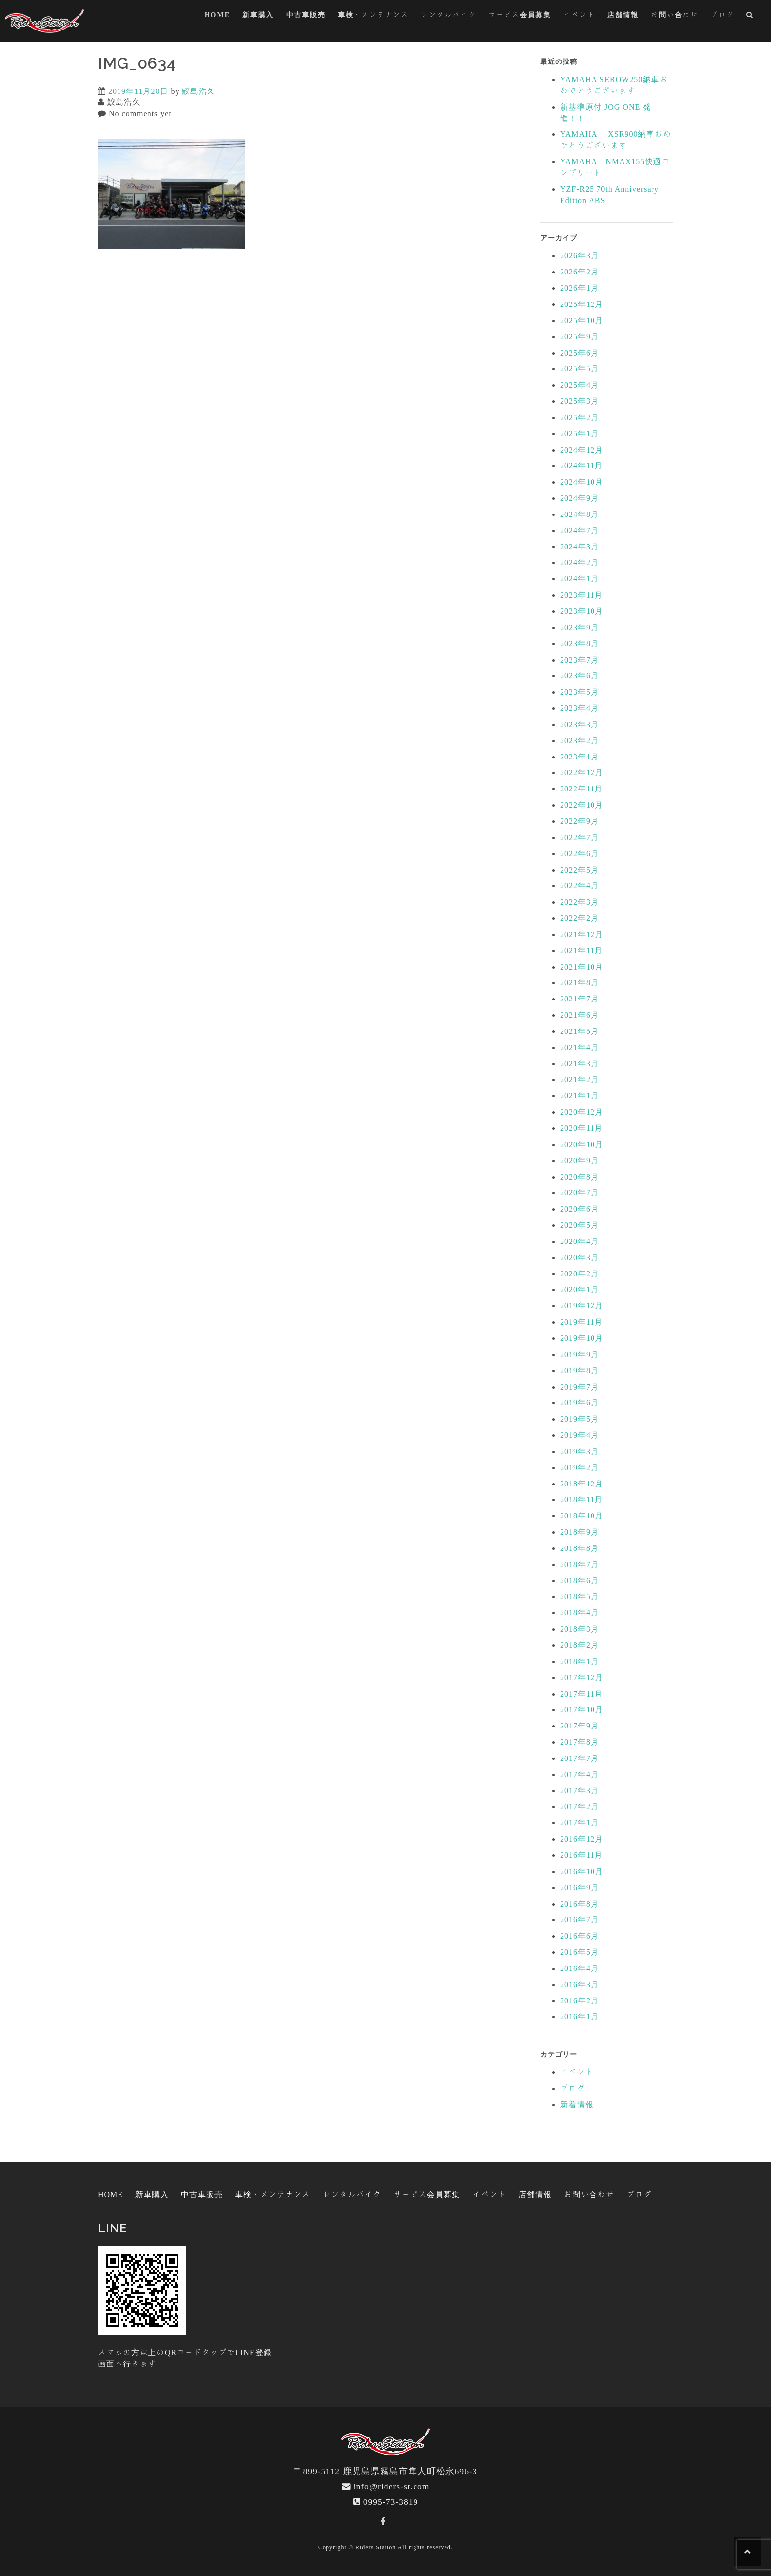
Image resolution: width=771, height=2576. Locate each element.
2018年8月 (579, 1548)
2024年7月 (579, 530)
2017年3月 (579, 1790)
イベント (579, 14)
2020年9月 (579, 1160)
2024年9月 (579, 498)
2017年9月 (579, 1725)
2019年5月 (579, 1419)
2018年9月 (579, 1532)
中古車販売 (306, 14)
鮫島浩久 (198, 91)
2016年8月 (579, 1904)
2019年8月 (579, 1370)
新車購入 (258, 14)
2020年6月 (579, 1208)
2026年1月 (579, 288)
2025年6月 (579, 353)
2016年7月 (579, 1919)
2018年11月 (581, 1499)
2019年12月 (581, 1305)
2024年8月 (579, 514)
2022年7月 (579, 837)
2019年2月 (579, 1467)
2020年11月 (581, 1128)
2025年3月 (579, 401)
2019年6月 (579, 1402)
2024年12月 (581, 450)
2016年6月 (579, 1936)
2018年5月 (579, 1596)
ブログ (722, 14)
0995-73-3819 (390, 2501)
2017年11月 (581, 1693)
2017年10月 (581, 1709)
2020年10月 (581, 1144)
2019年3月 (579, 1451)
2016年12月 (581, 1839)
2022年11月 (581, 788)
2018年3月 (579, 1629)
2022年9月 (579, 821)
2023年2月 (579, 740)
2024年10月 (581, 481)
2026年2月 (579, 271)
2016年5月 (579, 1952)
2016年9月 (579, 1887)
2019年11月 (581, 1322)
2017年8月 (579, 1742)
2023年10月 (581, 611)
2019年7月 (579, 1387)
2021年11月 (581, 950)
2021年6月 (579, 1015)
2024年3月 (579, 546)
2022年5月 (579, 870)
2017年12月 (581, 1677)
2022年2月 (579, 918)
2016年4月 (579, 1968)
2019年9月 (579, 1354)
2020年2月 (579, 1273)
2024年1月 (579, 578)
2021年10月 (581, 966)
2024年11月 (581, 465)
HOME (217, 14)
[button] (750, 16)
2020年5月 (579, 1225)
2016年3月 (579, 1984)
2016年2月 (579, 2000)
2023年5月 (579, 692)
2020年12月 (581, 1112)
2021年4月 (579, 1047)
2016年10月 (581, 1871)
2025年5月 (579, 368)
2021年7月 (579, 998)
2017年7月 (579, 1758)
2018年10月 (581, 1515)
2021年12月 (581, 934)
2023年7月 (579, 660)
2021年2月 (579, 1079)
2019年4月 (579, 1435)
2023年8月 (579, 643)
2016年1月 (579, 2016)
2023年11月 (581, 595)
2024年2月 (579, 562)
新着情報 (576, 2104)
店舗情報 (623, 14)
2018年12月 (581, 1483)
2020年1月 (579, 1289)
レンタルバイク (448, 14)
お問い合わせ (674, 14)
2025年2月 (579, 417)
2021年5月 (579, 1031)
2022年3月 (579, 902)
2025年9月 (579, 336)
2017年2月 (579, 1806)
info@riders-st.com (392, 2486)
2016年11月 (581, 1855)
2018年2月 (579, 1645)
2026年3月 (579, 255)
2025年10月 (581, 320)
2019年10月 (581, 1338)
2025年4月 (579, 385)
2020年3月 (579, 1257)
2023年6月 (579, 675)
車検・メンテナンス (373, 14)
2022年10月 (581, 805)
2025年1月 (579, 433)
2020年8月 (579, 1177)
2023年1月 (579, 756)
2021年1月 (579, 1095)
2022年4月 (579, 885)
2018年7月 (579, 1564)
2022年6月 (579, 853)
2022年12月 (581, 772)
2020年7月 (579, 1192)
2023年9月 (579, 627)
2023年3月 (579, 724)
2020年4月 (579, 1241)
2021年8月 (579, 982)
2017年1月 (579, 1822)
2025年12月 (581, 304)
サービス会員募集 (519, 14)
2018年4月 (579, 1612)
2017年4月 (579, 1774)
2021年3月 (579, 1063)
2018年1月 (579, 1661)
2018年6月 (579, 1580)
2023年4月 (579, 708)
